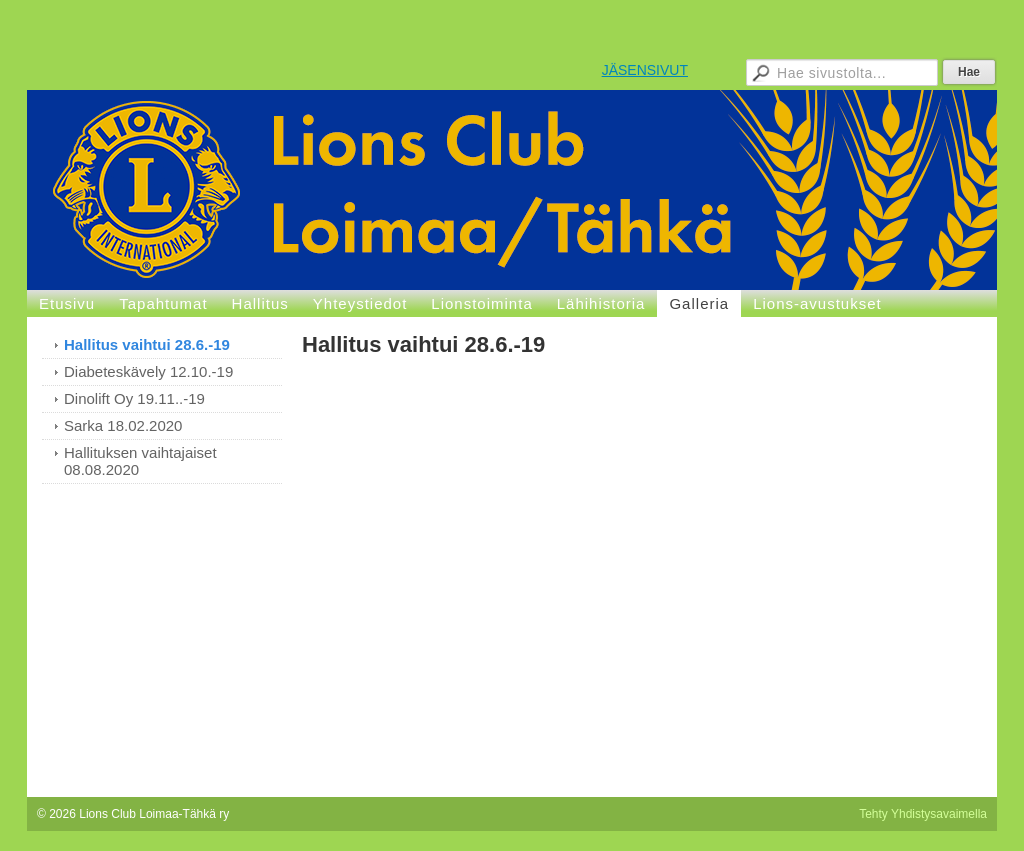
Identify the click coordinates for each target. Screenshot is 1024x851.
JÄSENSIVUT (645, 70)
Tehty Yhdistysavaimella (923, 814)
